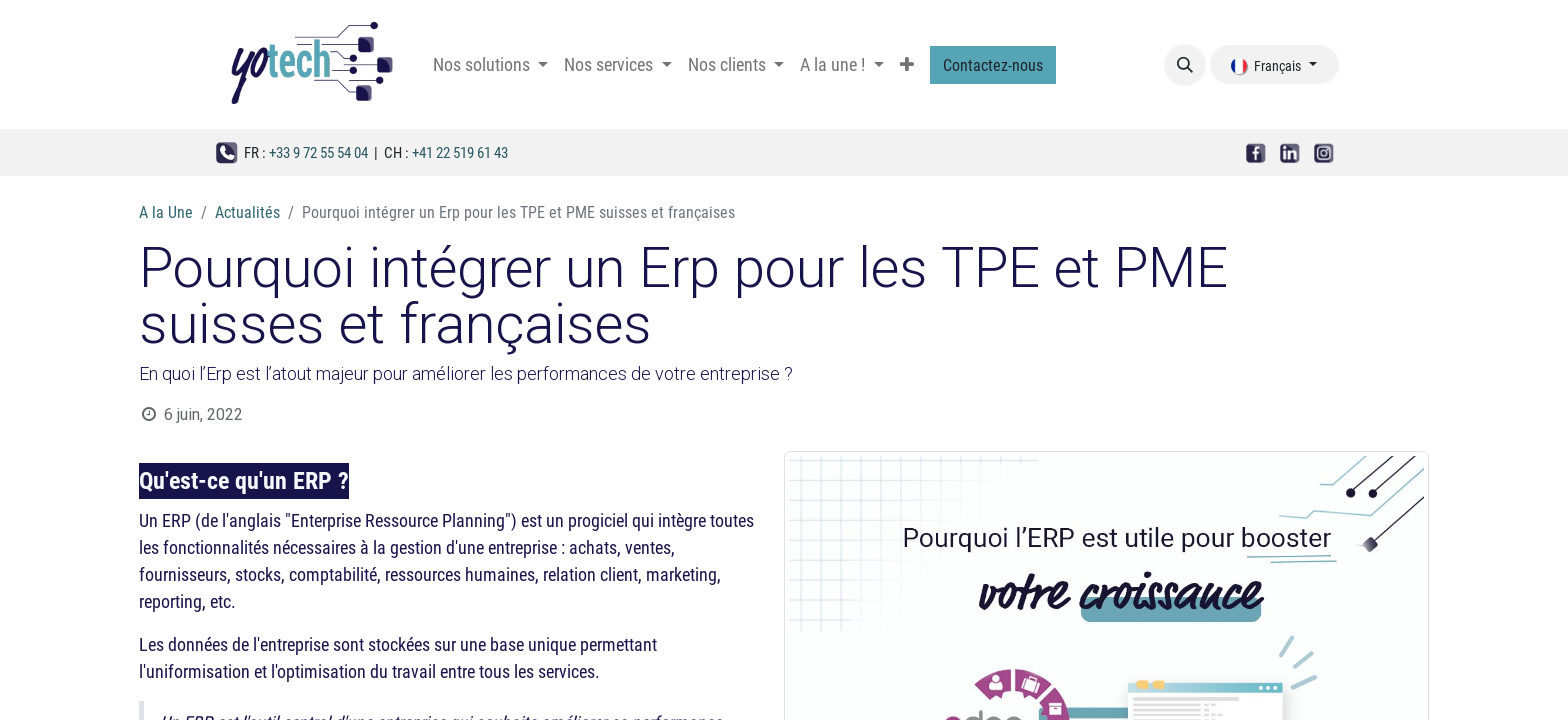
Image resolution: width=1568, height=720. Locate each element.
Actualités (247, 211)
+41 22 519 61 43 (460, 152)
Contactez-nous (993, 64)
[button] (1185, 65)
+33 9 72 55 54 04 (318, 152)
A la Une (166, 211)
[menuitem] (490, 64)
